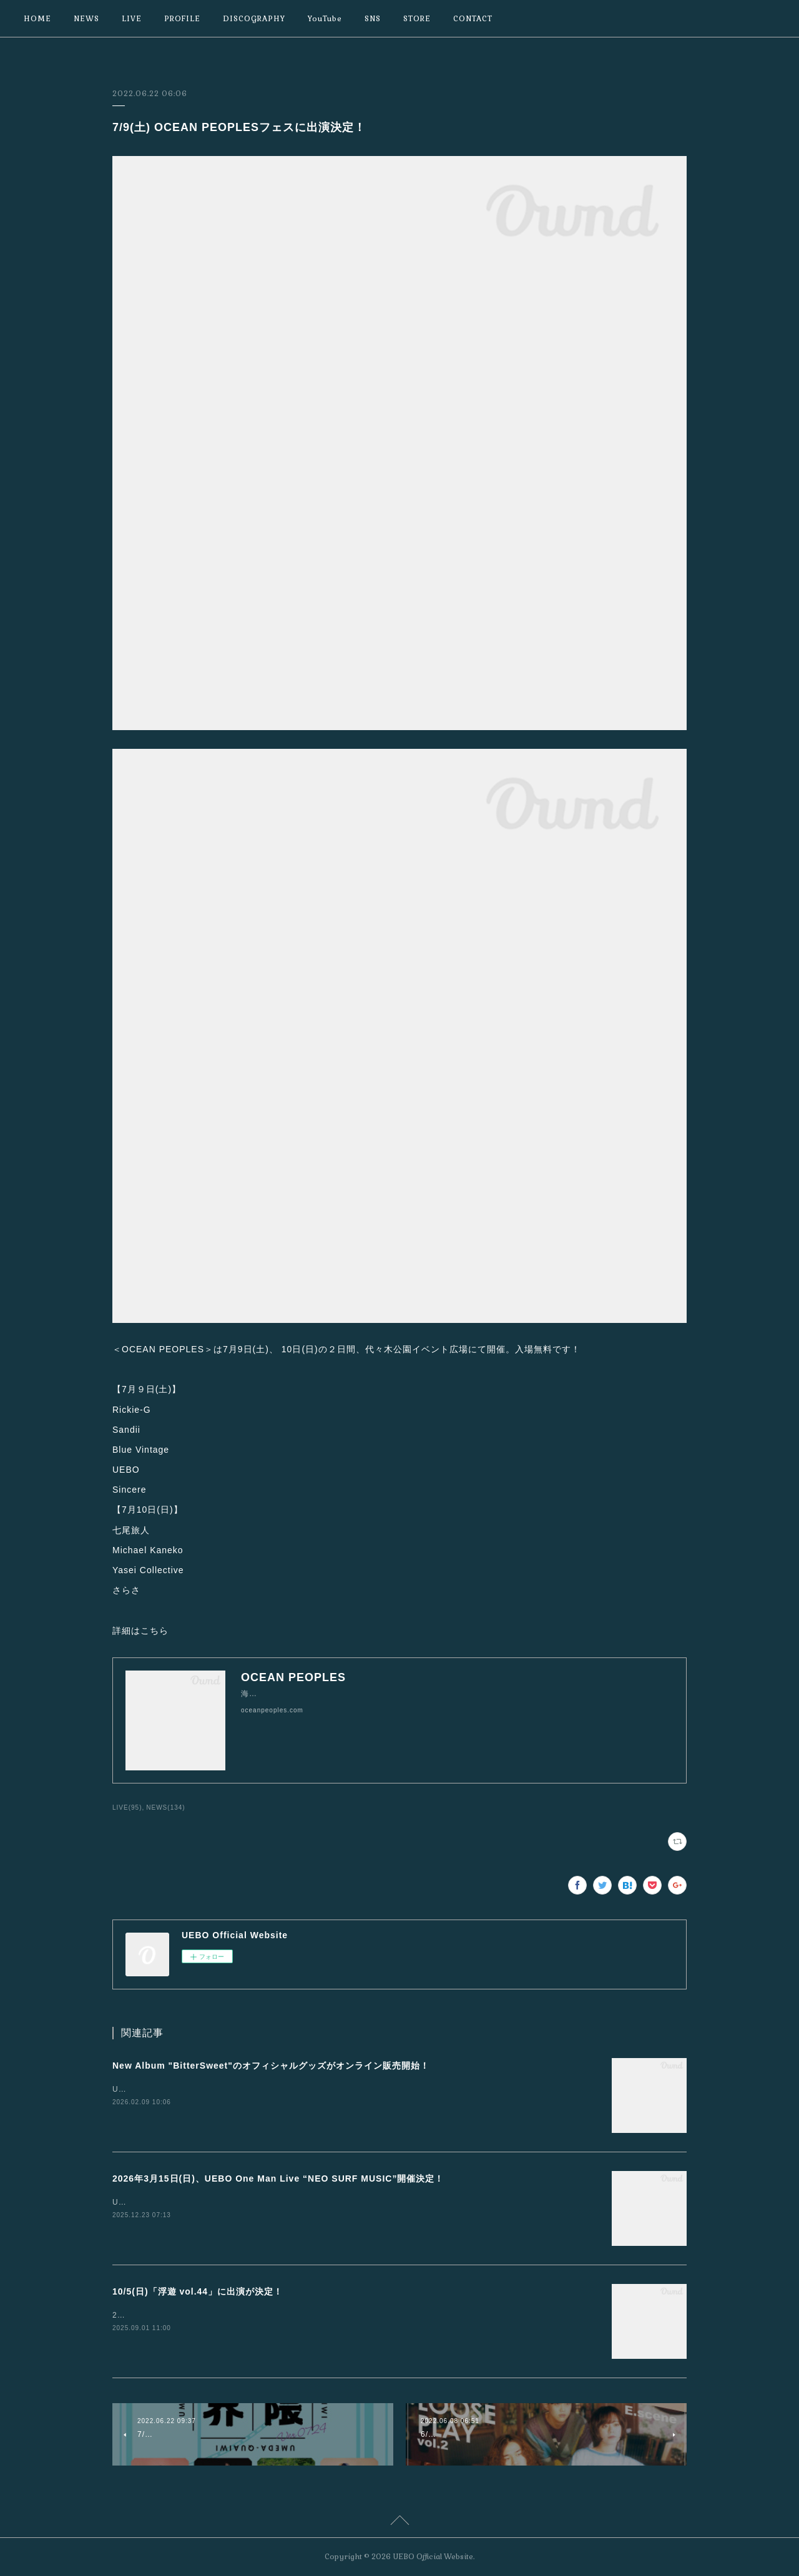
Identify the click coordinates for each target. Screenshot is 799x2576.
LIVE (132, 19)
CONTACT (473, 19)
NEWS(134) (165, 1807)
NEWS (86, 19)
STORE (417, 19)
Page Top (399, 2522)
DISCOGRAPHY (254, 19)
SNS (373, 19)
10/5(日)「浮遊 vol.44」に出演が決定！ (197, 2291)
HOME (37, 19)
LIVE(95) (127, 1807)
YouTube (325, 19)
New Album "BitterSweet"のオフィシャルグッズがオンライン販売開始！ (270, 2066)
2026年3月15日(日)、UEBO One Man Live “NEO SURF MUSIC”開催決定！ (278, 2178)
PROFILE (182, 19)
